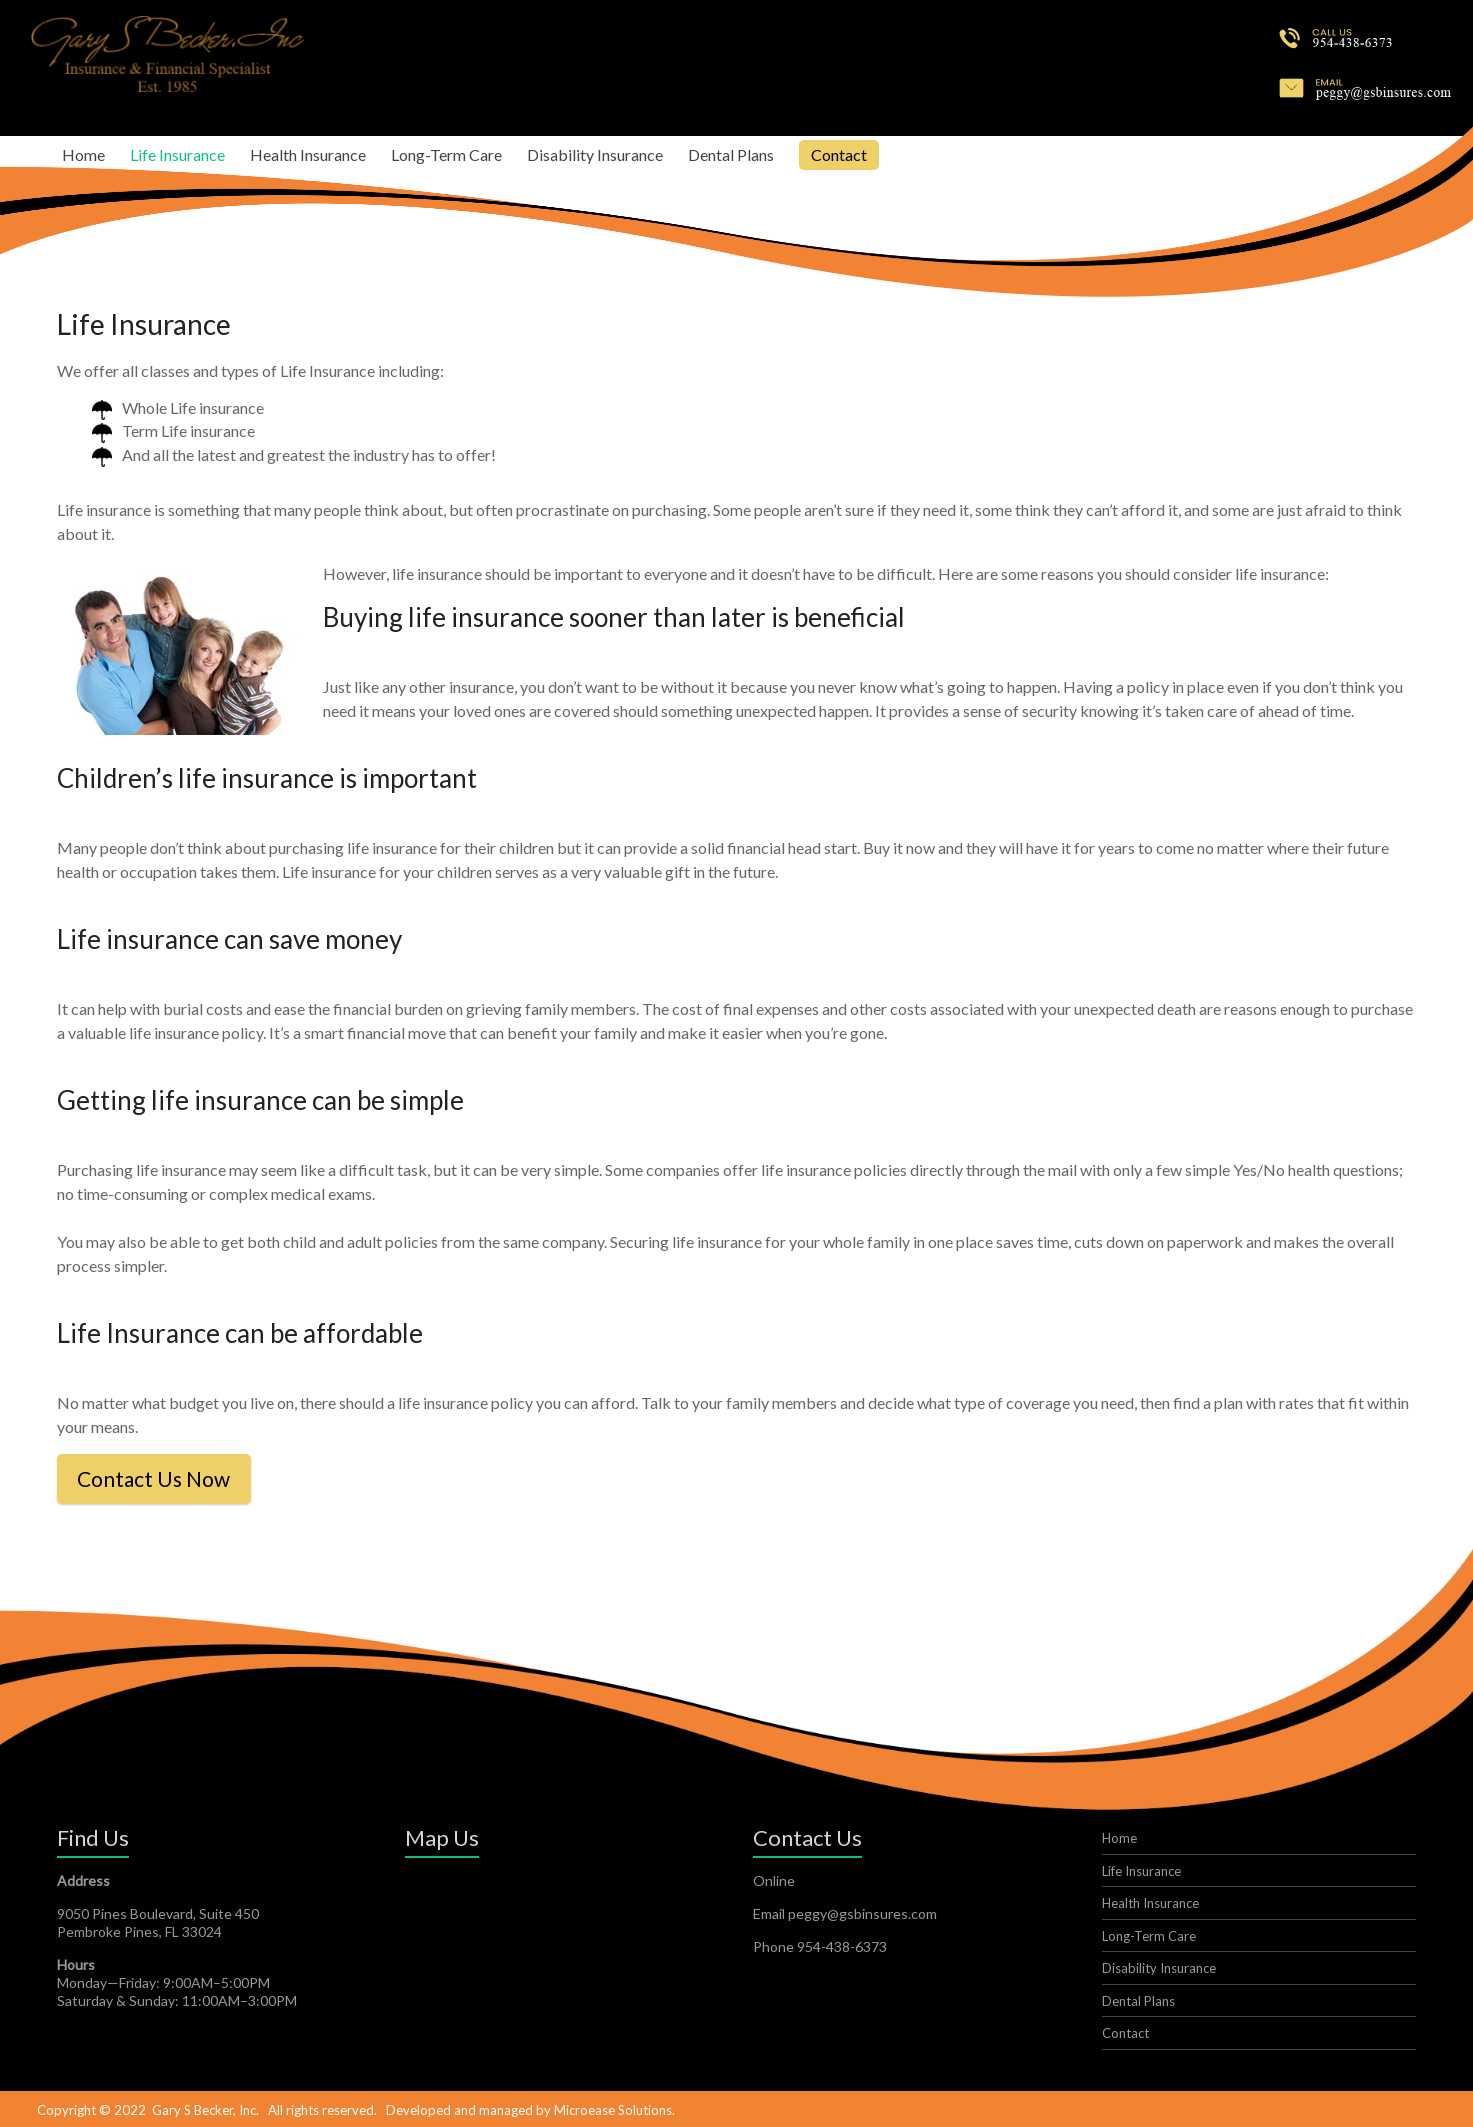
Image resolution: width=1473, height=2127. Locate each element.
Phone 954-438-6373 (820, 1944)
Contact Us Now (166, 1477)
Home (83, 154)
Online (774, 1878)
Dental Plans (731, 154)
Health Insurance (308, 154)
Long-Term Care (446, 154)
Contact (839, 154)
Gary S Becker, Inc (204, 2108)
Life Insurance (177, 154)
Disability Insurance (595, 154)
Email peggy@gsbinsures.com (845, 1911)
